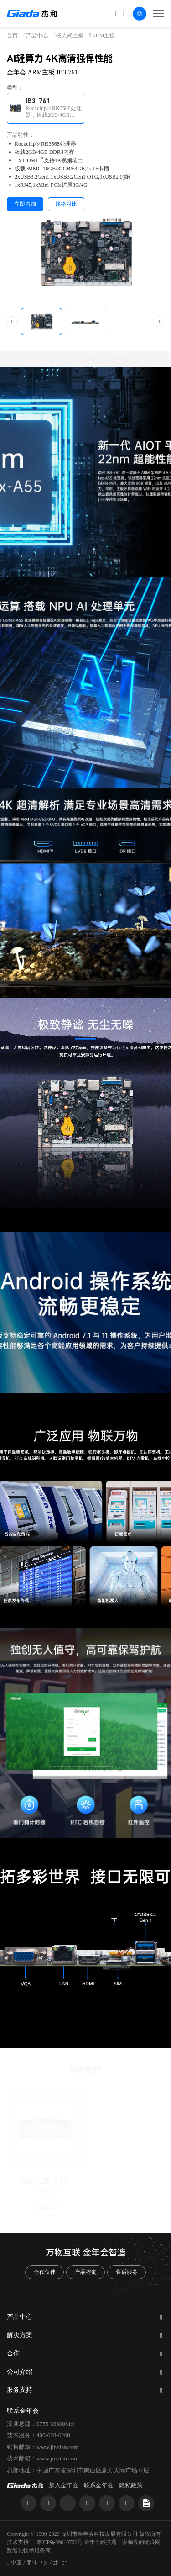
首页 (12, 35)
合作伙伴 (45, 2272)
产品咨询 (86, 2272)
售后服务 (127, 2272)
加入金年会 (63, 2485)
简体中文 (37, 2563)
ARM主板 (103, 35)
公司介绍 (19, 2371)
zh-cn (60, 2563)
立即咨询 (25, 204)
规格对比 (66, 204)
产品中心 (37, 35)
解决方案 (19, 2335)
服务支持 (19, 2389)
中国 (16, 2563)
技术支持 (18, 2542)
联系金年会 (99, 2485)
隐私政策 (131, 2485)
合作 (13, 2353)
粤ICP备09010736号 (59, 2542)
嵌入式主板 (69, 35)
